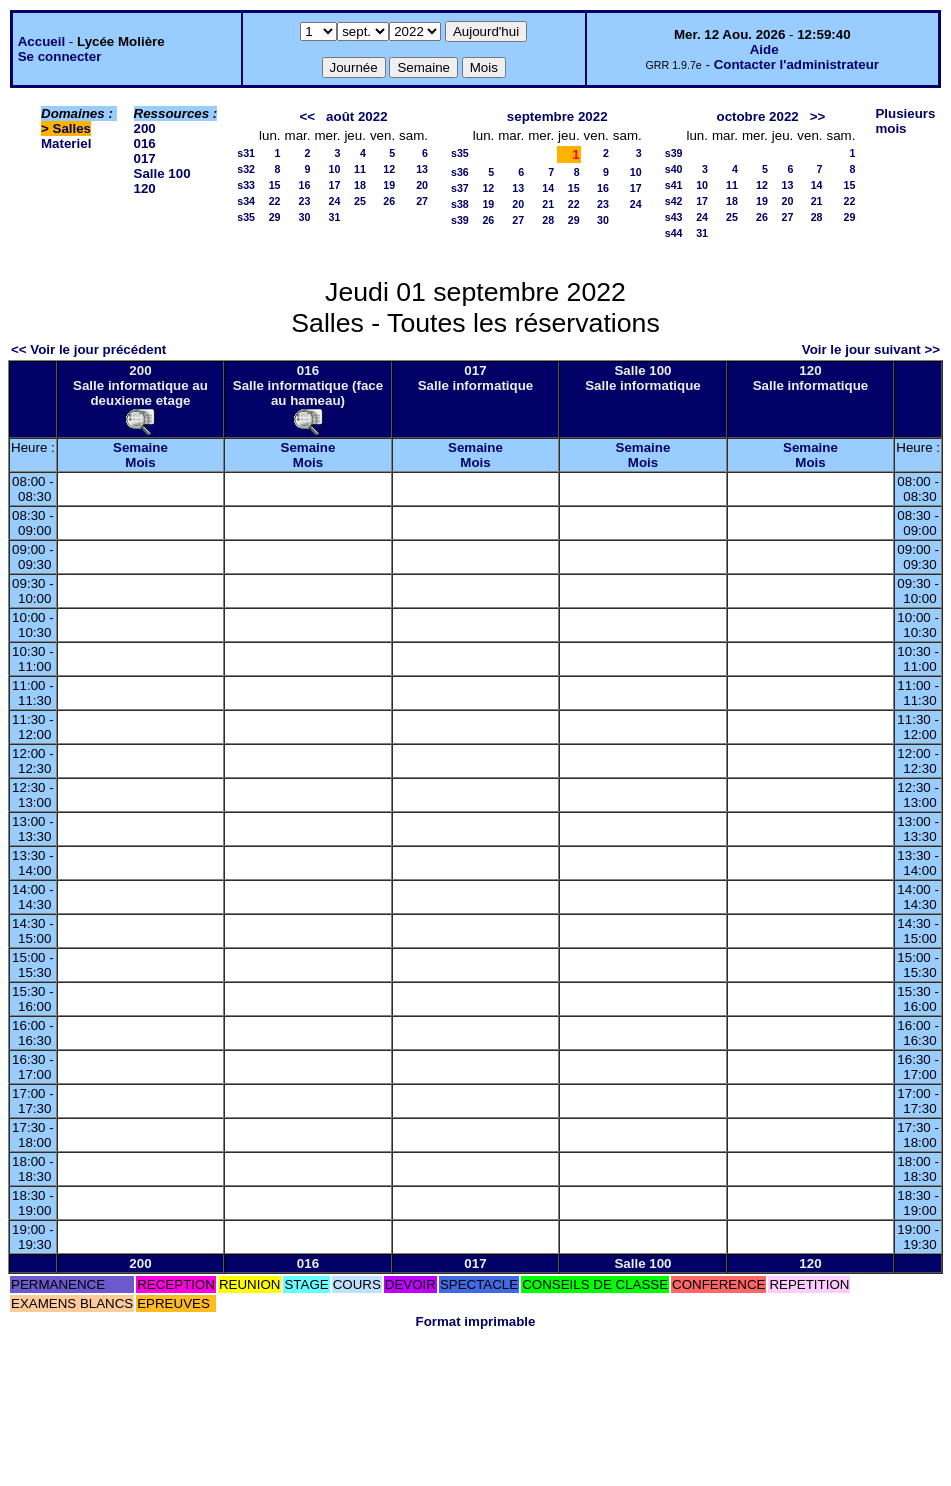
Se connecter (60, 56)
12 (389, 169)
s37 (460, 188)
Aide (764, 49)
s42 (674, 201)
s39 (460, 220)
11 (360, 169)
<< (307, 116)
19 (389, 185)
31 (335, 217)
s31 (246, 153)
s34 (246, 201)
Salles (72, 128)
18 (360, 185)
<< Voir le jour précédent (88, 349)
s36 (460, 172)
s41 (674, 185)
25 (360, 201)
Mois (140, 462)
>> (818, 116)
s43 (674, 217)
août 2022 (357, 116)
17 (335, 185)
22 (275, 201)
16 (305, 185)
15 (275, 185)
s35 (246, 217)
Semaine (140, 447)
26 (389, 201)
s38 (460, 204)
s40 (674, 169)
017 (145, 158)
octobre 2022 (757, 116)
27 (422, 201)
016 (145, 143)
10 (335, 169)
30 (305, 217)
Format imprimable (476, 1321)
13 (422, 169)
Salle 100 (162, 173)
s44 (674, 233)
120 (145, 188)
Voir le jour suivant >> (871, 349)
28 (548, 220)
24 (335, 201)
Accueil (41, 41)
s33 (246, 185)
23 (305, 201)
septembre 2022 (557, 116)
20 (422, 185)
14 (548, 188)
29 (275, 217)
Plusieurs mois (905, 121)
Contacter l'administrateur (796, 64)
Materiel (66, 143)
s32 (246, 169)
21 (548, 204)
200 (145, 128)
